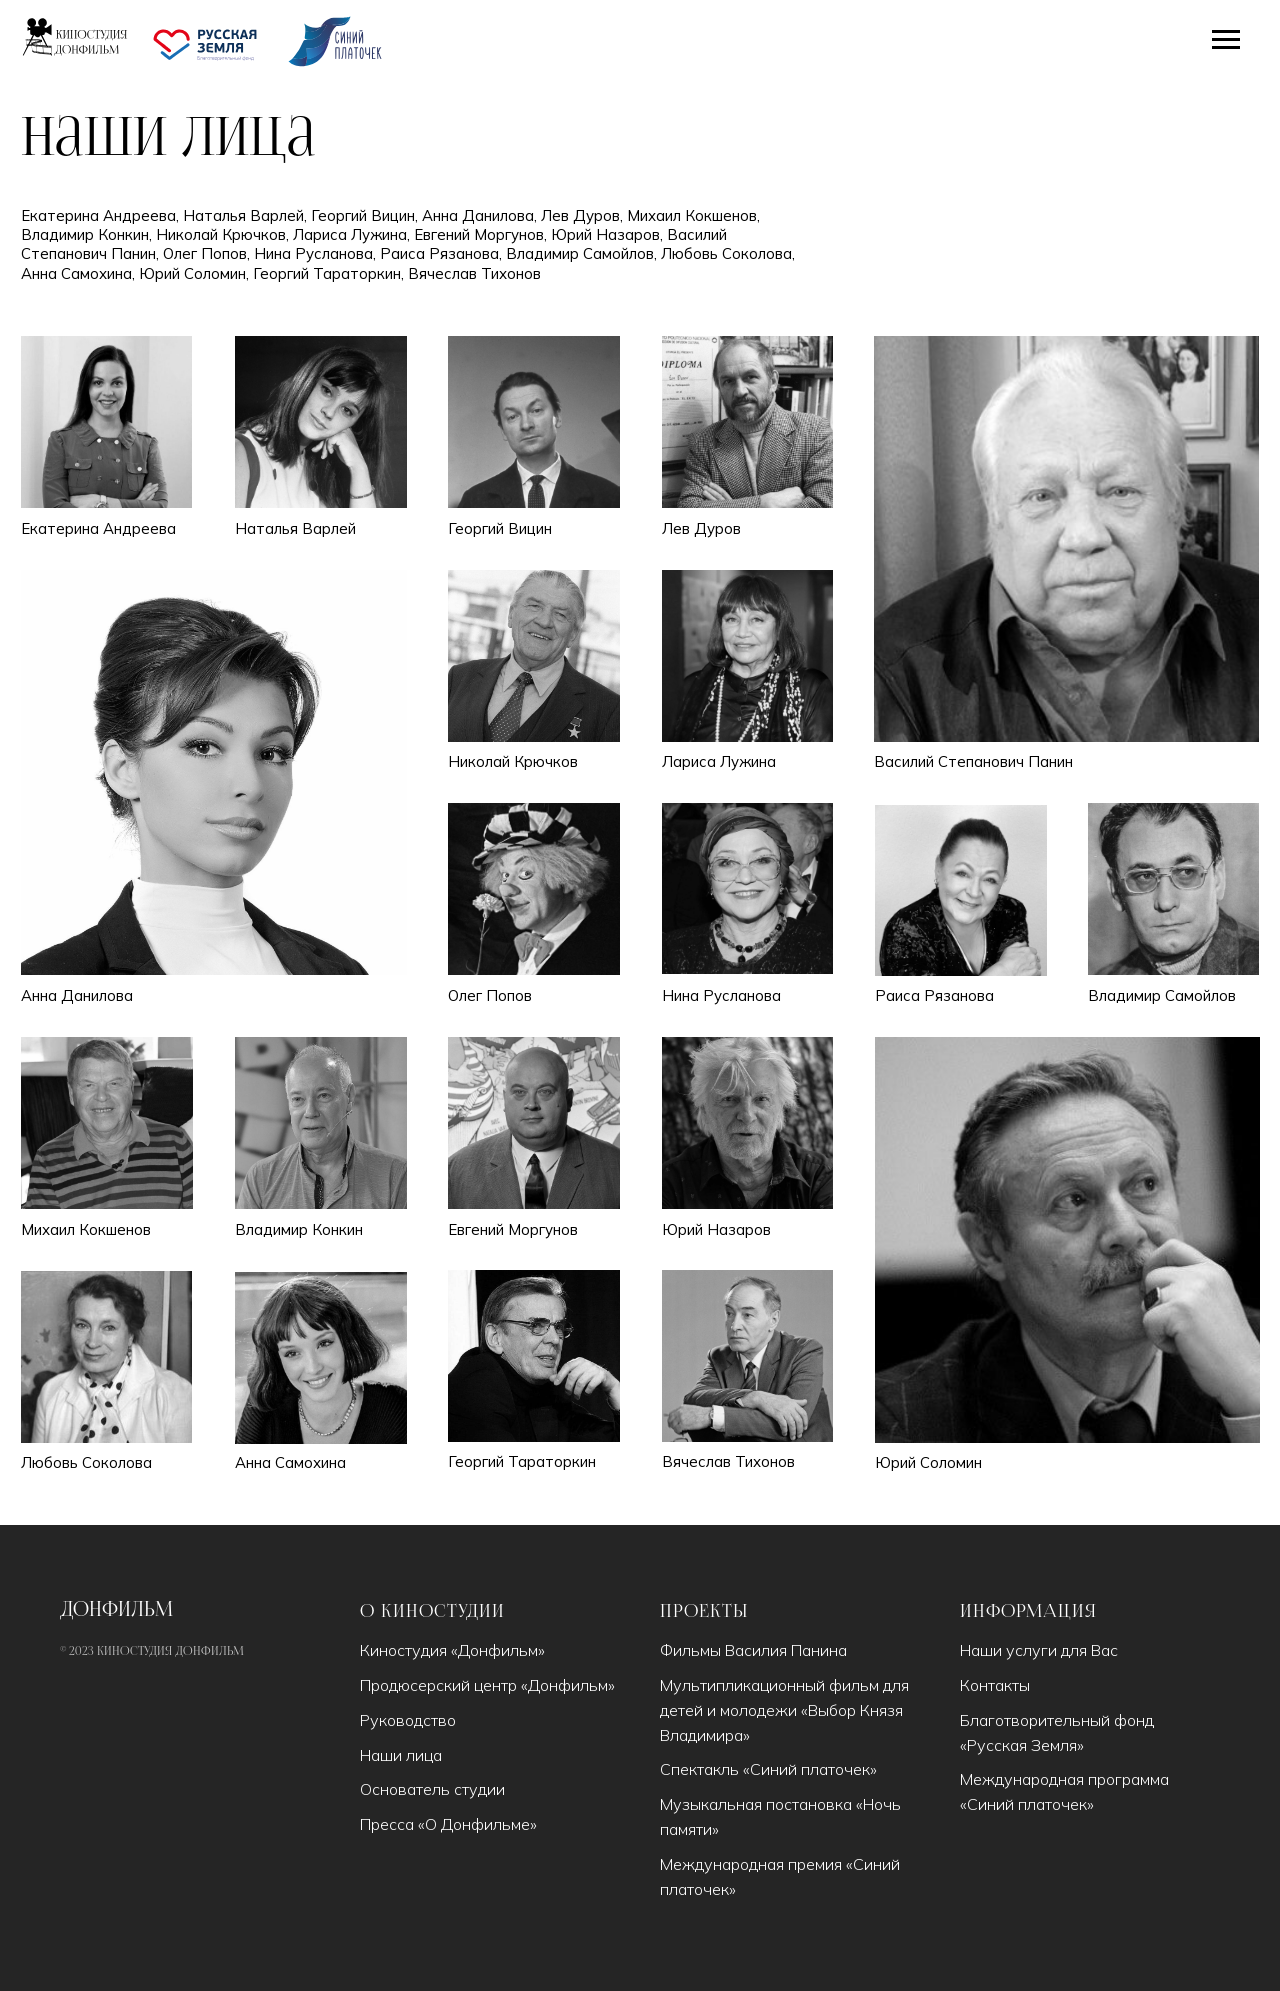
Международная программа (1064, 1779)
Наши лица (401, 1755)
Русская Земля (1022, 1745)
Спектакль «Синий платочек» (768, 1769)
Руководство (408, 1720)
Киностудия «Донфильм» (452, 1650)
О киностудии (432, 1612)
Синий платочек (1027, 1804)
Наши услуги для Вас (1039, 1650)
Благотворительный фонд (1057, 1720)
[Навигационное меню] (1226, 40)
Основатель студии (432, 1789)
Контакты (995, 1685)
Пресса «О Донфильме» (448, 1824)
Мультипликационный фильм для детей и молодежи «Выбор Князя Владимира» (784, 1710)
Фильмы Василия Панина (753, 1650)
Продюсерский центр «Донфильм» (487, 1685)
